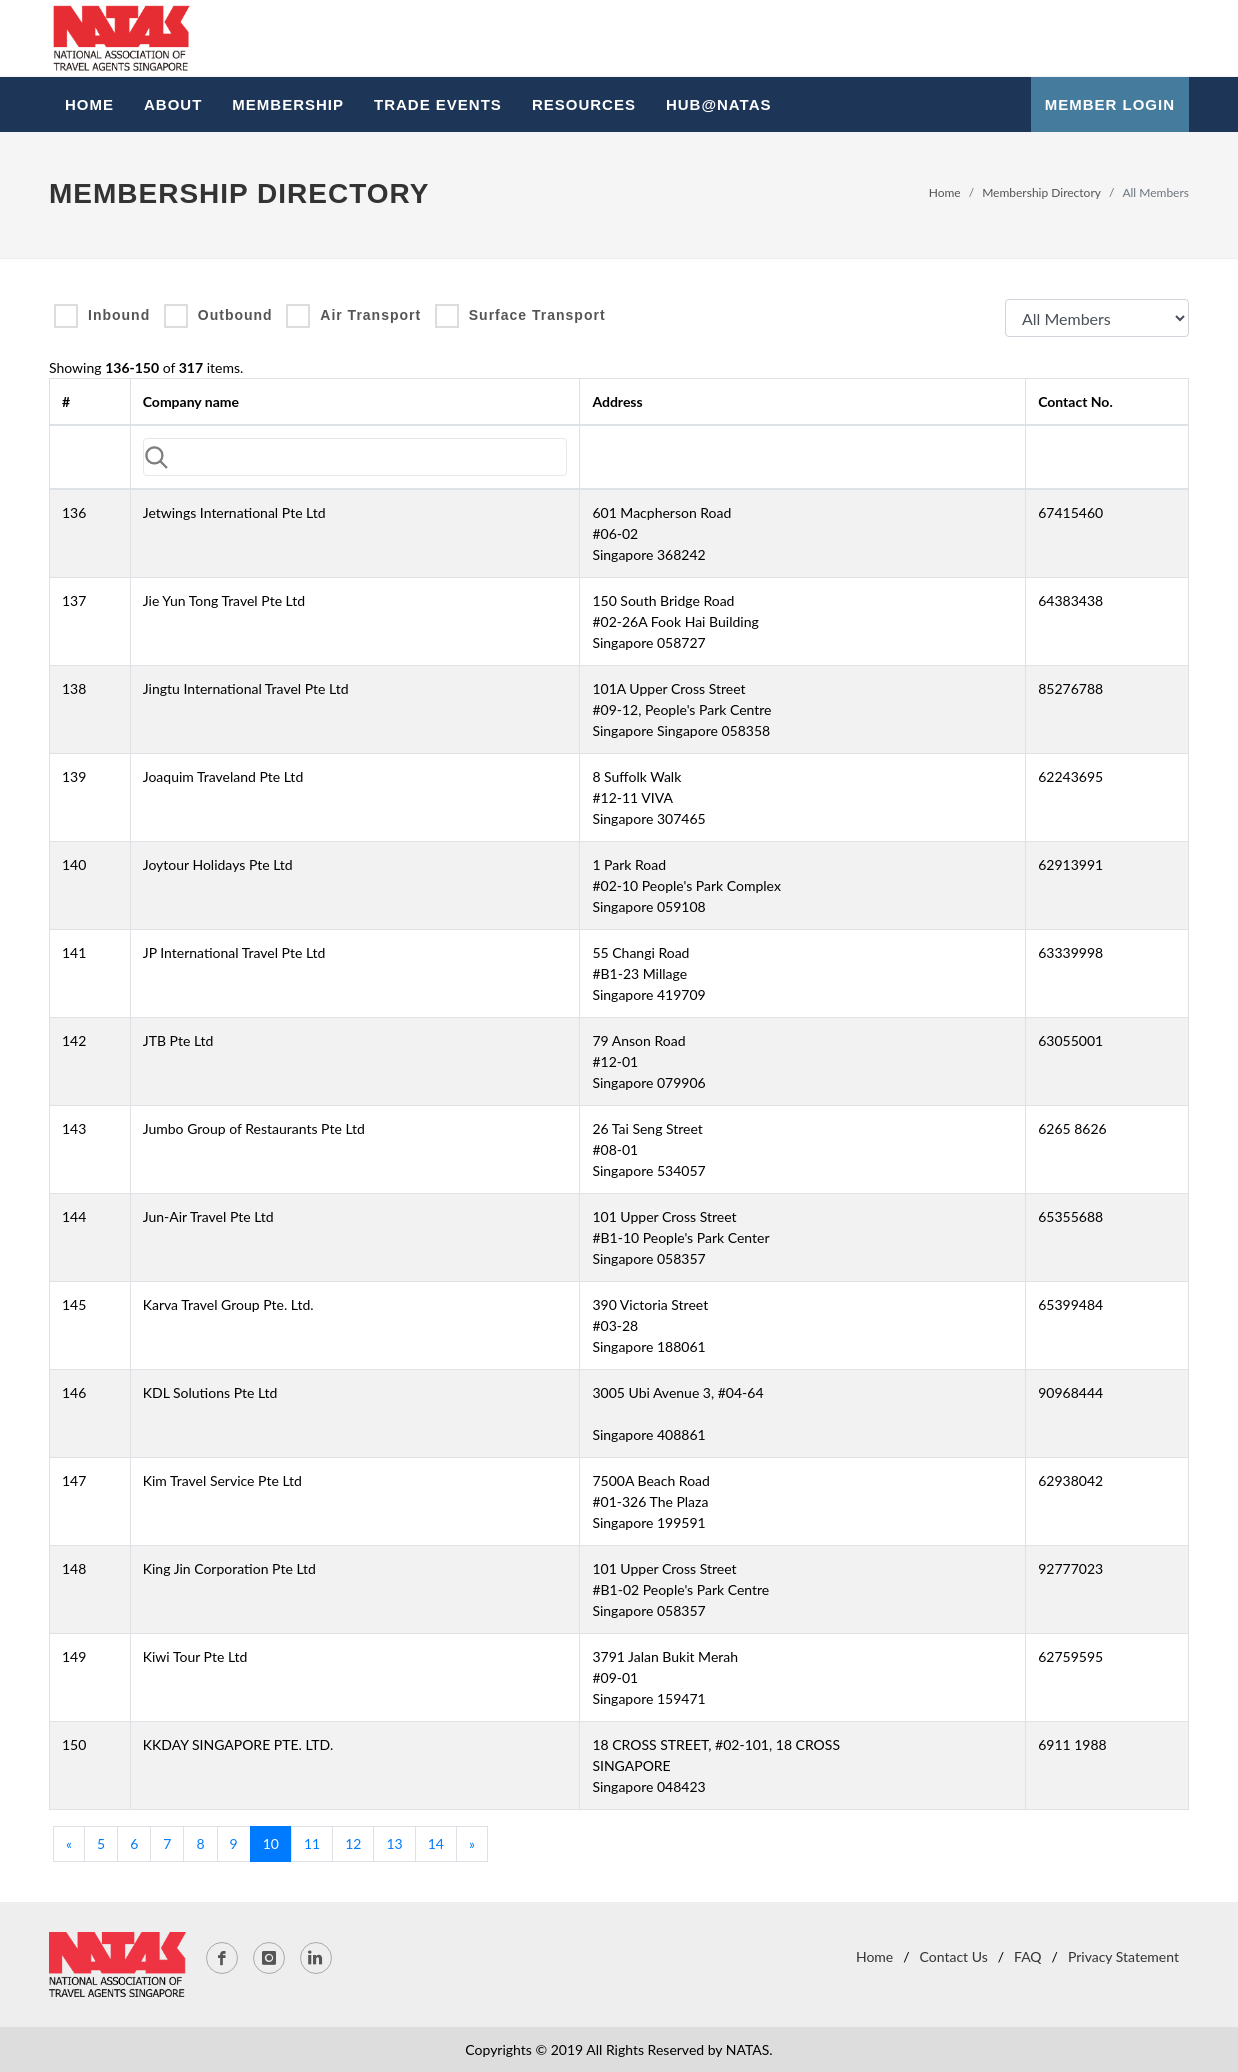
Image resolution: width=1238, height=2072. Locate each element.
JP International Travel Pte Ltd (234, 952)
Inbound (119, 315)
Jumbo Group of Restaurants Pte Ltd (254, 1128)
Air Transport (370, 315)
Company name (191, 401)
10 (271, 1843)
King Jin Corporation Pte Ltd (229, 1568)
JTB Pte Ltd (178, 1040)
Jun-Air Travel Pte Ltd (208, 1216)
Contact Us (954, 1956)
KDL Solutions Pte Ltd (210, 1392)
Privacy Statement (1123, 1956)
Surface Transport (537, 315)
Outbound (235, 315)
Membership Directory (1041, 192)
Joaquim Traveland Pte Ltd (223, 776)
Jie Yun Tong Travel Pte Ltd (224, 600)
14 (436, 1843)
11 (312, 1843)
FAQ (1028, 1956)
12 (353, 1843)
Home (945, 192)
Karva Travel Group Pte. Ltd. (228, 1304)
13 (394, 1843)
